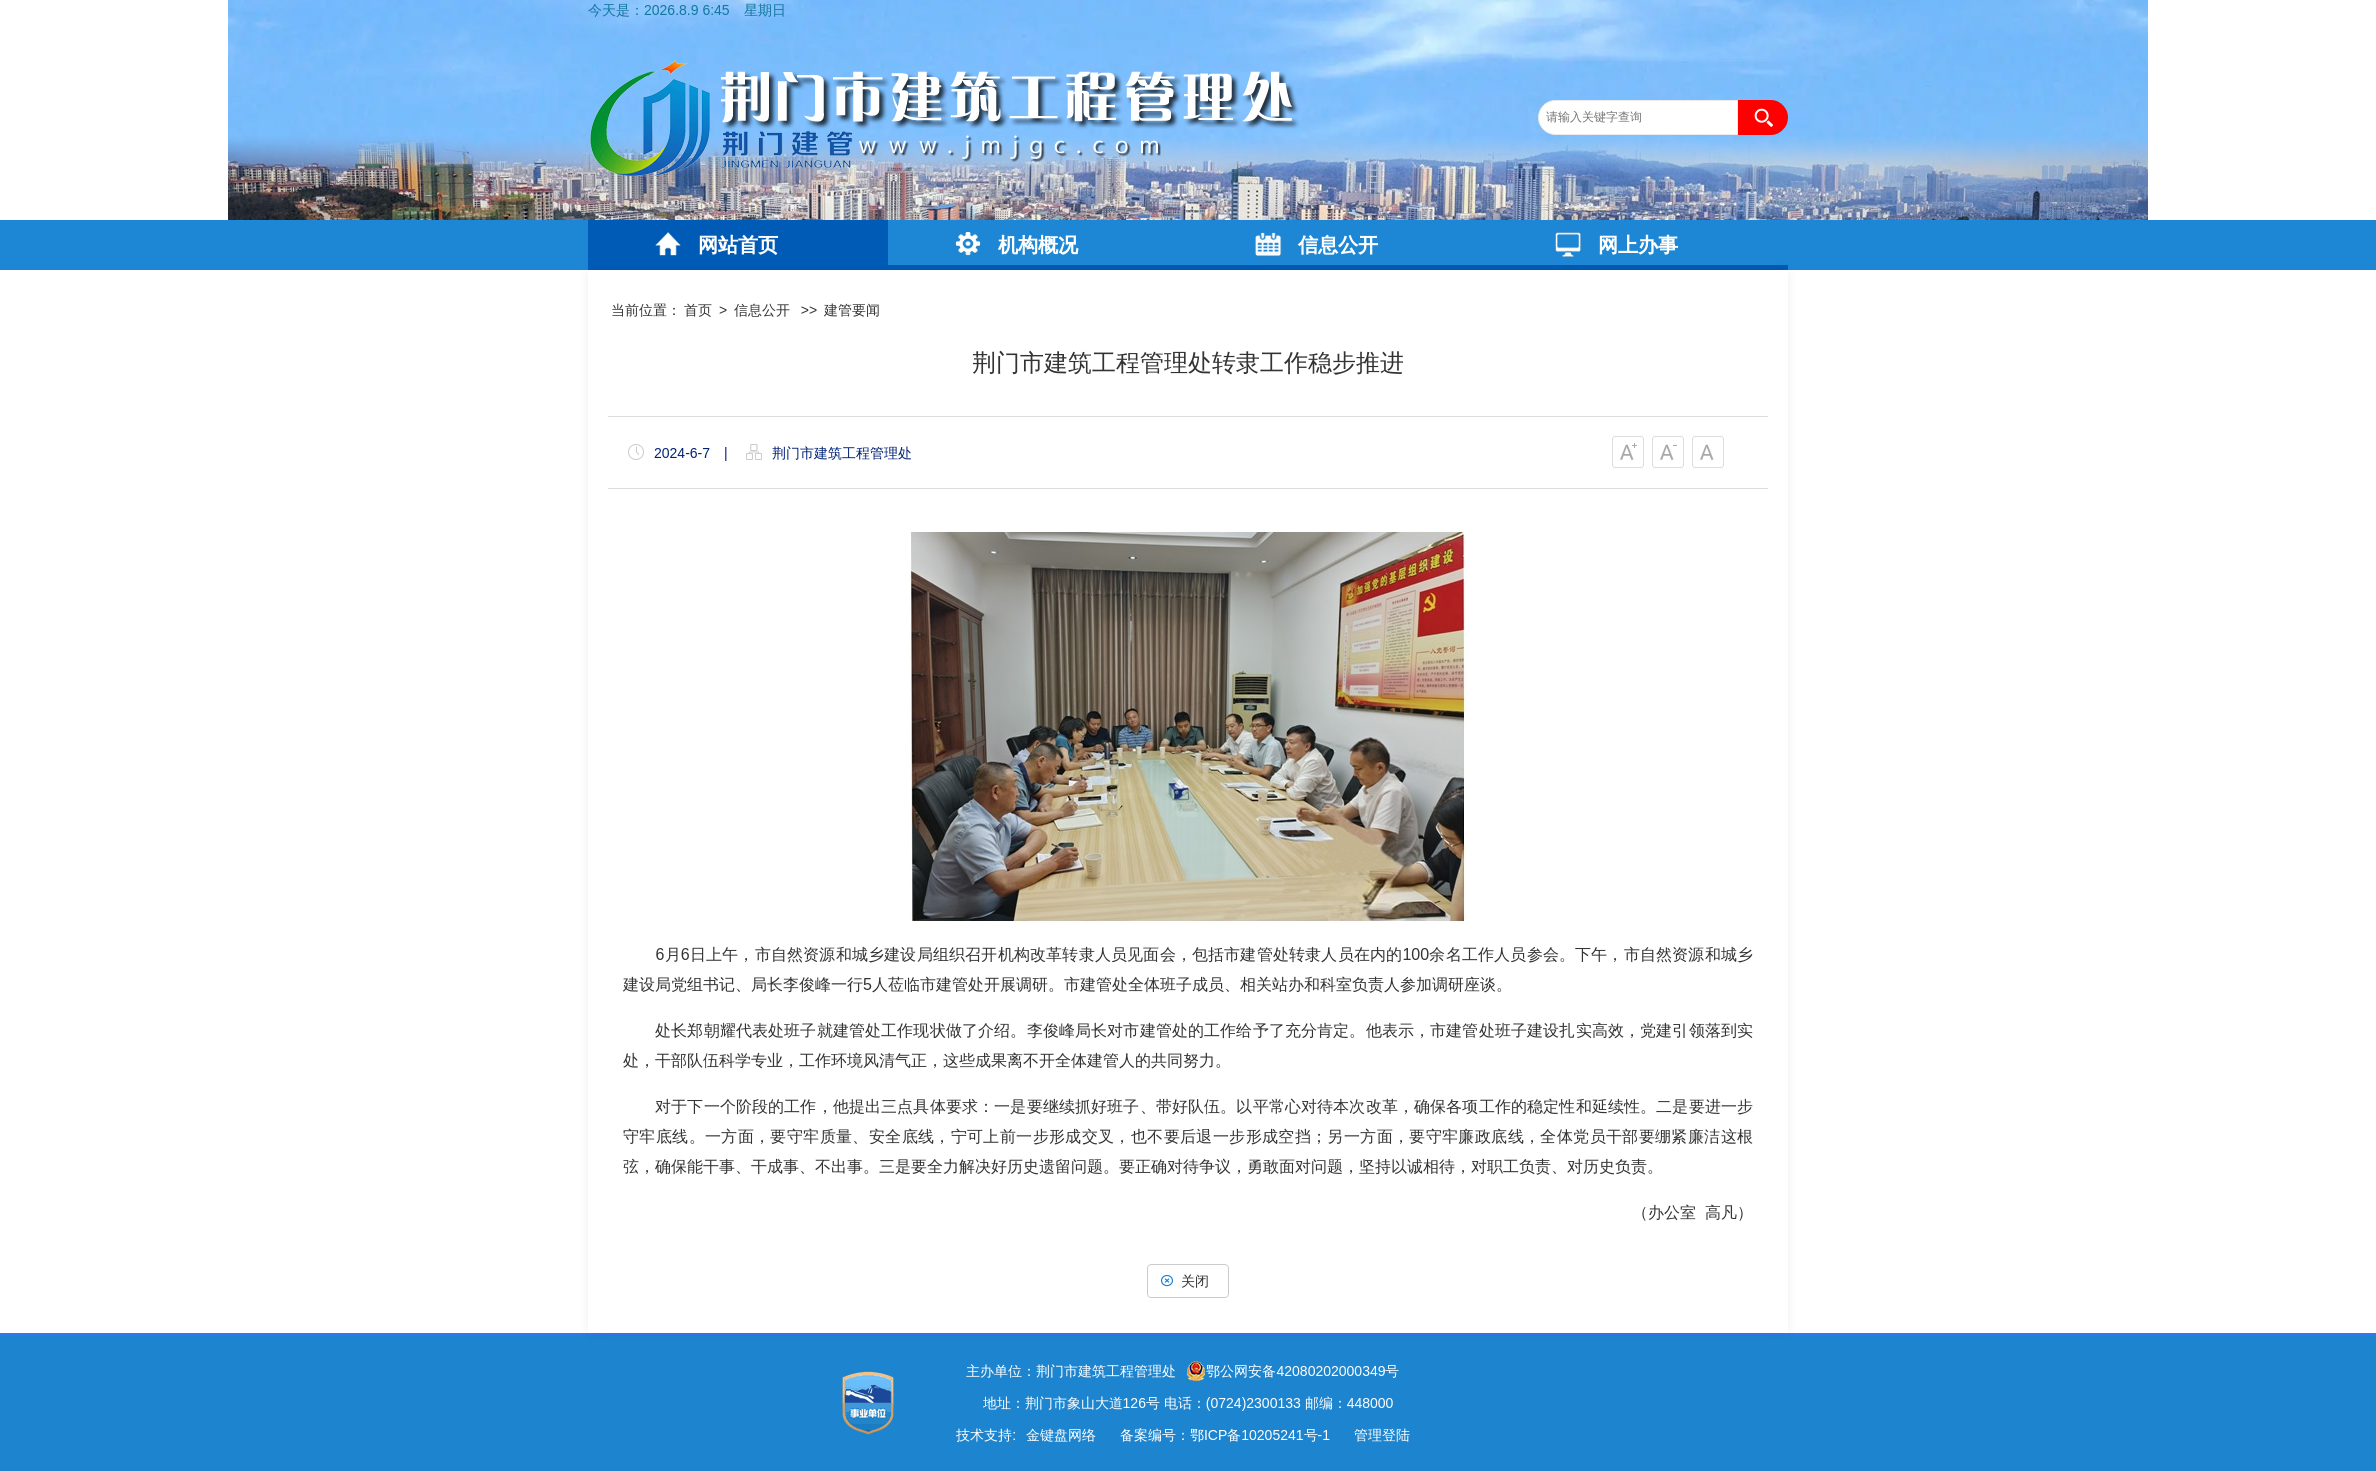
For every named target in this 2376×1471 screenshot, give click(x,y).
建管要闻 (852, 310)
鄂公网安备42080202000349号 (1292, 1371)
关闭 (1188, 1281)
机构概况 (1038, 245)
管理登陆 (1382, 1435)
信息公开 (1338, 245)
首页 (698, 310)
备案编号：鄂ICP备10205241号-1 (1225, 1435)
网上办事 (1638, 245)
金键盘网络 (1061, 1435)
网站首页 (738, 245)
